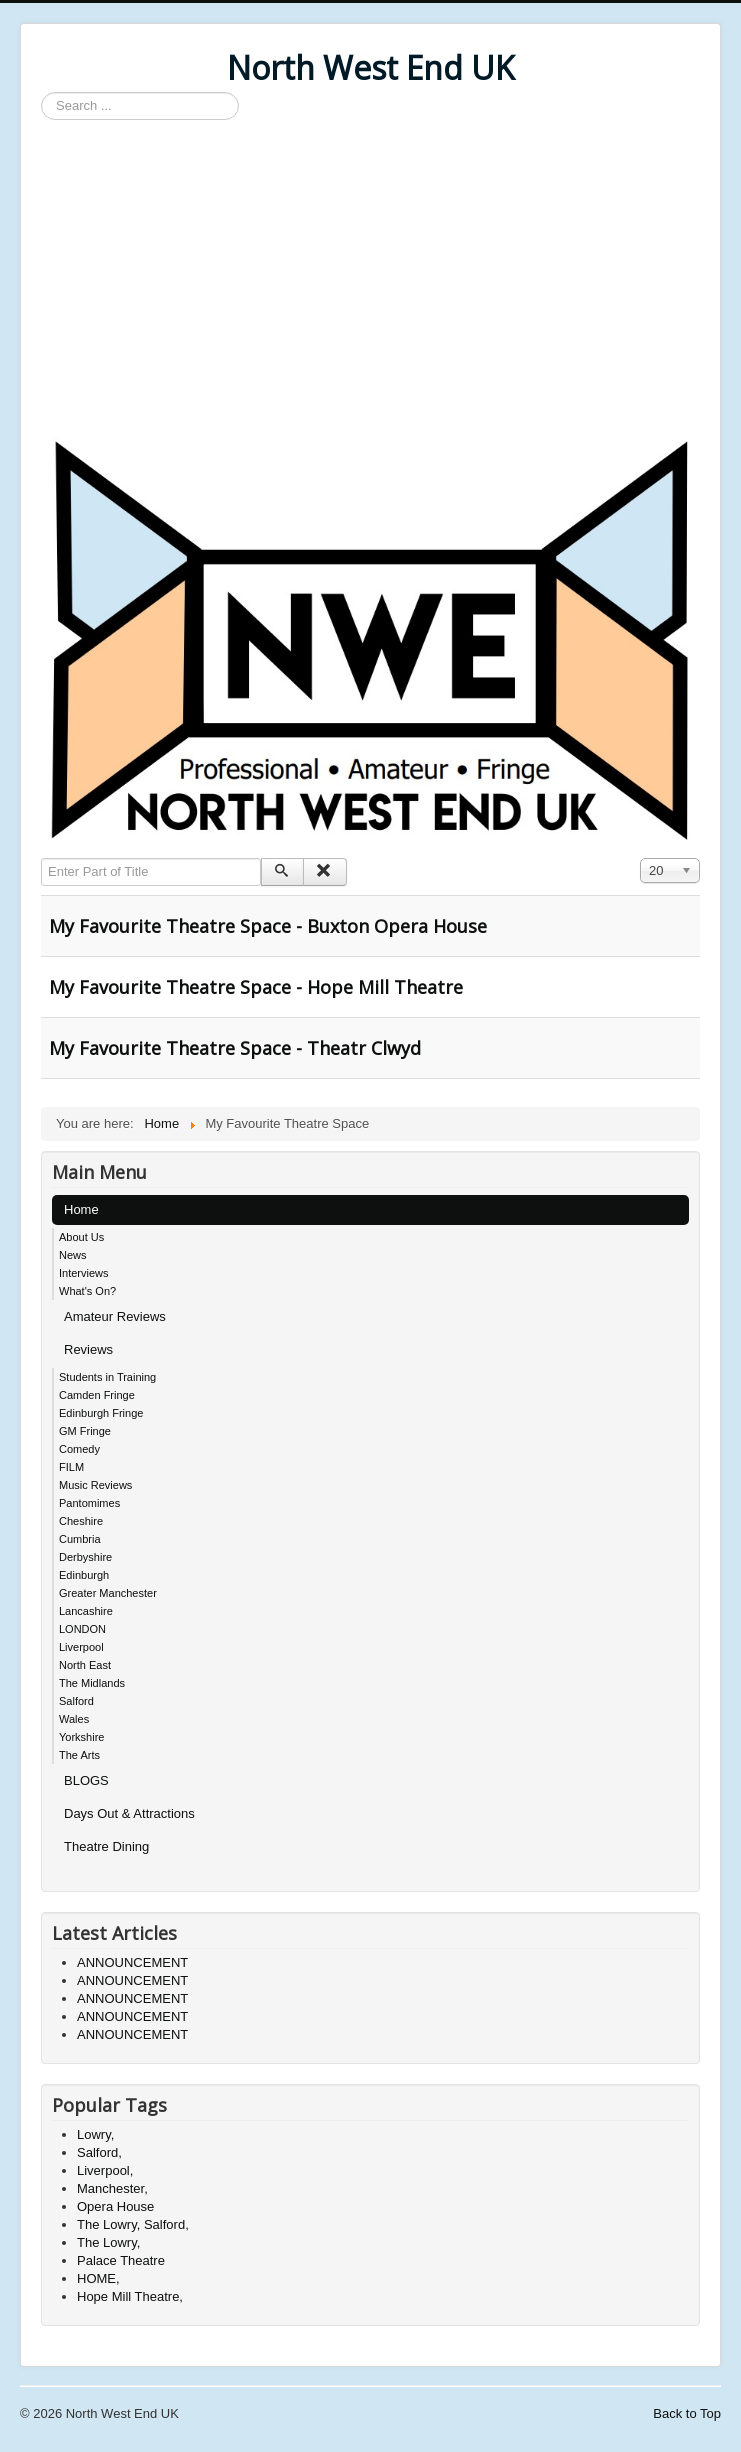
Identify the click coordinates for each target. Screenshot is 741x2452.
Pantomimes (89, 1503)
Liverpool (81, 1647)
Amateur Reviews (115, 1316)
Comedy (79, 1449)
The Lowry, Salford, (133, 2224)
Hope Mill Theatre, (130, 2296)
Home (81, 1209)
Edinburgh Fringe (101, 1413)
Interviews (84, 1273)
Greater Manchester (108, 1593)
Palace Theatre (121, 2260)
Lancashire (86, 1611)
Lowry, (95, 2134)
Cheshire (81, 1521)
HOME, (98, 2278)
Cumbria (80, 1539)
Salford (76, 1701)
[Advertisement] (370, 280)
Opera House (115, 2206)
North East (85, 1665)
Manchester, (112, 2188)
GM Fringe (85, 1431)
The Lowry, (108, 2242)
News (73, 1255)
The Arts (79, 1755)
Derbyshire (85, 1557)
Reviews (88, 1349)
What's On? (87, 1291)
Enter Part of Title (41, 858)
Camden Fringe (97, 1395)
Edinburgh (84, 1575)
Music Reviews (95, 1485)
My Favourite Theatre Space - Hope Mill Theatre (256, 987)
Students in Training (107, 1377)
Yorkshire (81, 1737)
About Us (81, 1237)
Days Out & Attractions (129, 1813)
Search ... (41, 92)
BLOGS (86, 1780)
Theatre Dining (106, 1846)
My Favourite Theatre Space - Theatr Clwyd (235, 1048)
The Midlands (92, 1683)
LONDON (82, 1629)
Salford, (99, 2152)
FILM (71, 1467)
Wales (74, 1719)
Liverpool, (105, 2170)
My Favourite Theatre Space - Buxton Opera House (268, 926)
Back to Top (687, 2413)
